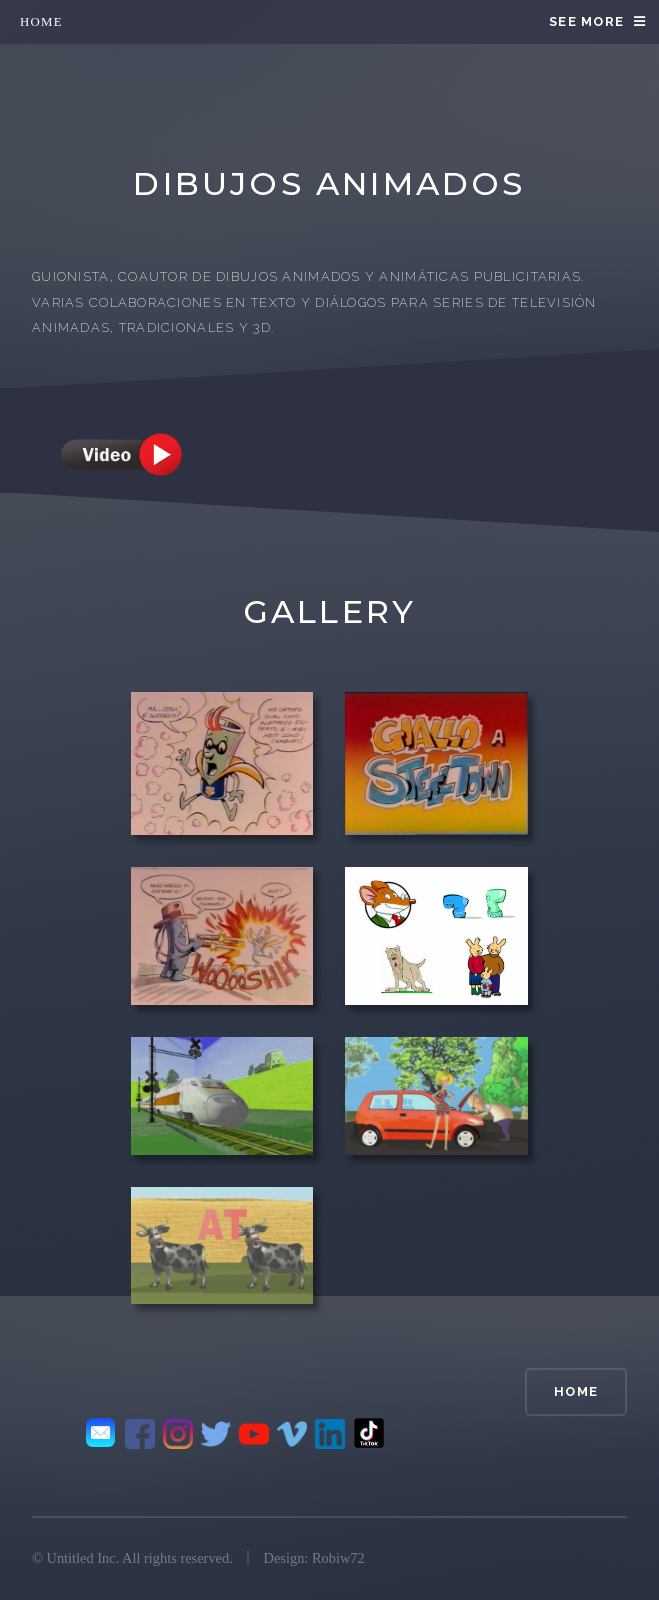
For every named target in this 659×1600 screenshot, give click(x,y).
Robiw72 (338, 1558)
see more (586, 21)
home (41, 22)
